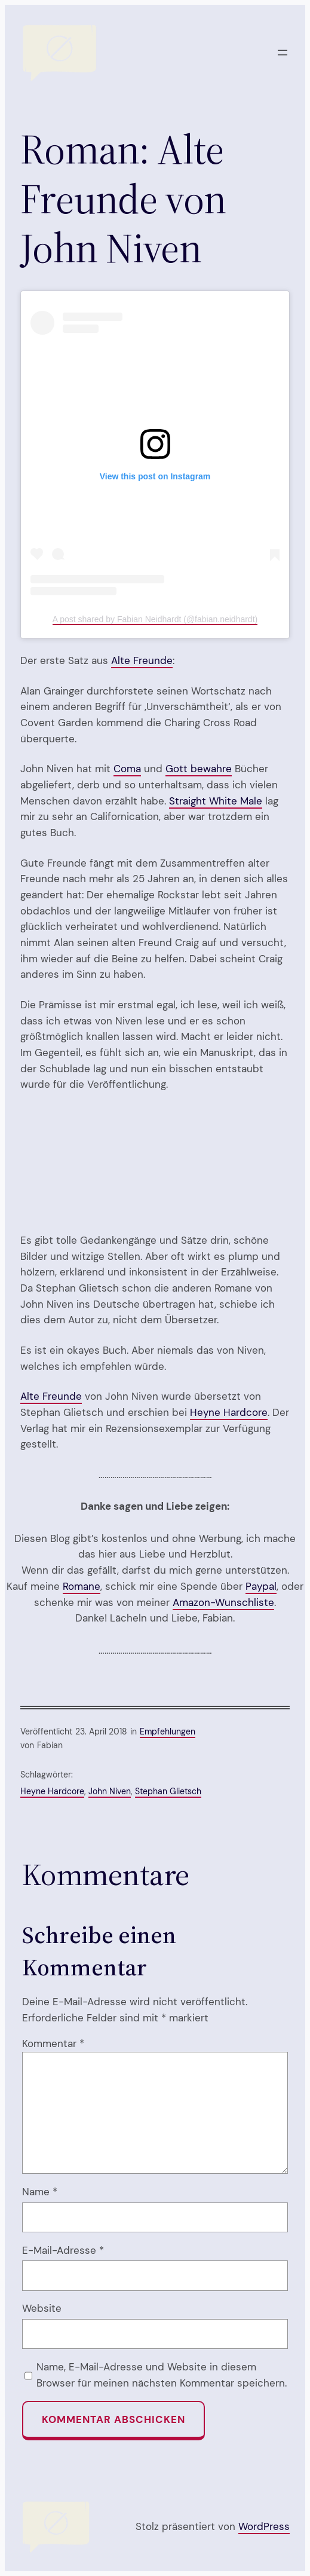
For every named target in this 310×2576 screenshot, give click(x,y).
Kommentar (53, 2043)
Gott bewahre (198, 768)
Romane (81, 1586)
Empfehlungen (167, 1731)
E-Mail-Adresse (63, 2250)
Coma (127, 768)
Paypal (261, 1586)
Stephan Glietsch (168, 1791)
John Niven (109, 1791)
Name (39, 2191)
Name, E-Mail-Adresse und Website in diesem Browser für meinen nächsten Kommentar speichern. (161, 2375)
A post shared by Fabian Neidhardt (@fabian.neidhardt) (155, 619)
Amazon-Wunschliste (223, 1602)
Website (42, 2308)
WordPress (264, 2526)
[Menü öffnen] (282, 52)
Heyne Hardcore (229, 1412)
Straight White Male (215, 800)
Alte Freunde (142, 660)
